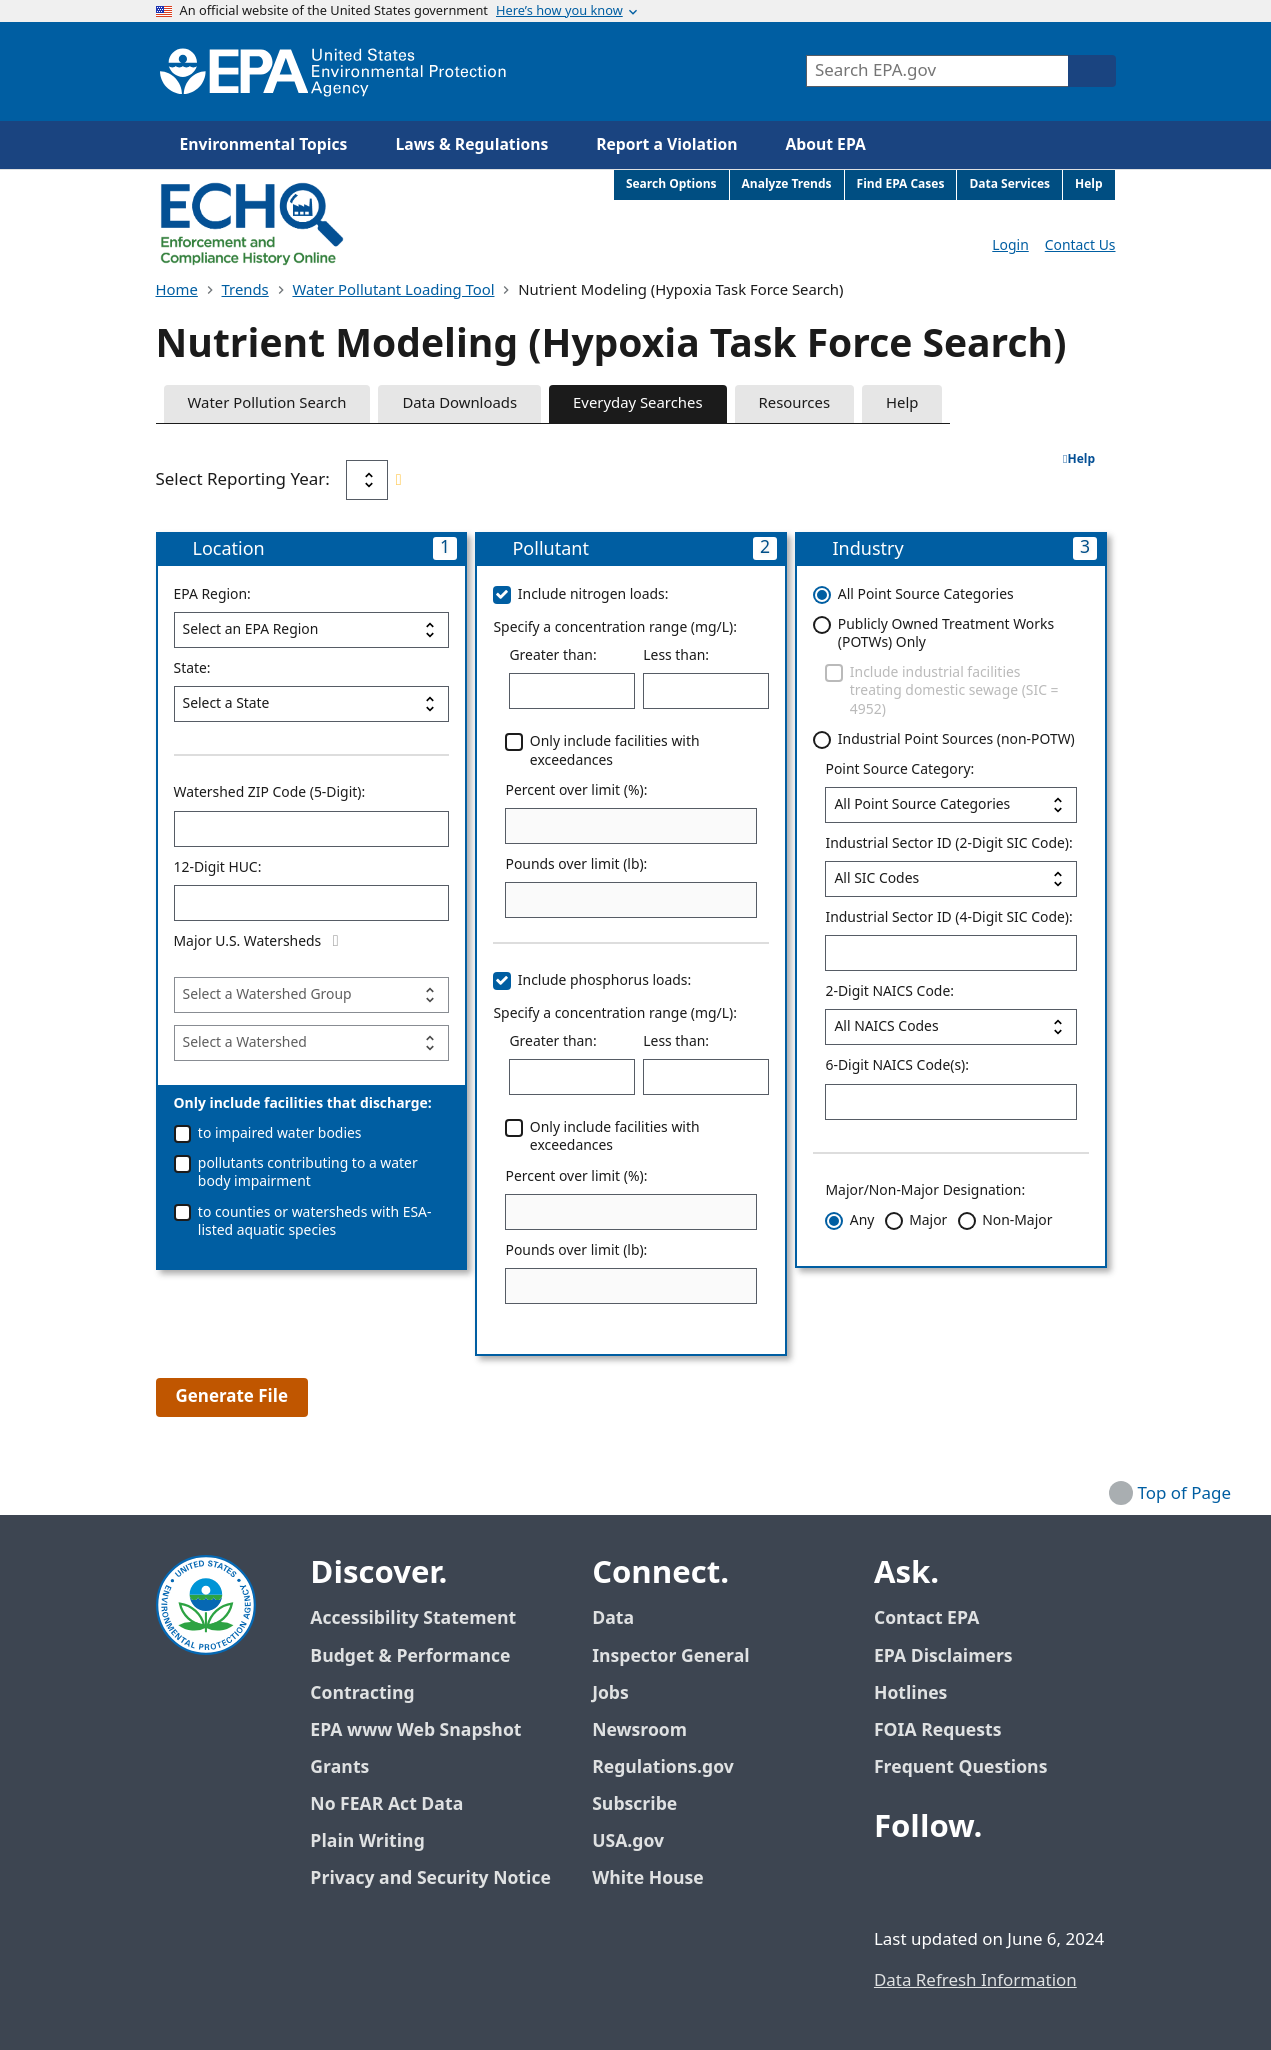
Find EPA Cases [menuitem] (901, 184)
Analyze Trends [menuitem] (787, 184)
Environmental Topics (264, 145)
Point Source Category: (899, 770)
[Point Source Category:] (951, 805)
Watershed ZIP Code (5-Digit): (270, 793)
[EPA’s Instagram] (1038, 1883)
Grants (339, 1767)
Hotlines (910, 1693)
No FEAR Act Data (386, 1804)
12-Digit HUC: (218, 868)
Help (902, 403)
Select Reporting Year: (243, 480)
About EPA (826, 145)
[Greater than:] (572, 691)
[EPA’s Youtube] (990, 1883)
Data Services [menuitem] (1009, 184)
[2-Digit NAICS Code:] (951, 1027)
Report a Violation (666, 145)
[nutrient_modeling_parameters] (312, 995)
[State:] (312, 704)
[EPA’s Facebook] (894, 1883)
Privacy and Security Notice (430, 1878)
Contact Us (1080, 245)
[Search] (1092, 71)
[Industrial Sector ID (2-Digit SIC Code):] (951, 879)
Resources (794, 403)
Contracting (362, 1693)
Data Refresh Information (975, 1981)
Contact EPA (926, 1618)
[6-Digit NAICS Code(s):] (951, 1102)
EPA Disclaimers (943, 1656)
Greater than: (552, 656)
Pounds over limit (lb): (576, 865)
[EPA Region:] (312, 630)
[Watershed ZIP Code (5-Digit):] (312, 829)
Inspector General (671, 1656)
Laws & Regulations (471, 145)
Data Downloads (459, 403)
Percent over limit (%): (576, 791)
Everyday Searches (638, 403)
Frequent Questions (960, 1767)
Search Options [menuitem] (671, 184)
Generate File (232, 1397)
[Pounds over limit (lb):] (631, 900)
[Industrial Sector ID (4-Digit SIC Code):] (951, 953)
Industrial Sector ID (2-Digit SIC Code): (948, 844)
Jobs (610, 1693)
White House (659, 1878)
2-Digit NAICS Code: (889, 992)
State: (192, 669)
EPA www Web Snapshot (415, 1730)
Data (613, 1618)
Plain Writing (367, 1841)
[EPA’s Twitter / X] (942, 1883)
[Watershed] (312, 1043)
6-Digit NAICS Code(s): (897, 1066)
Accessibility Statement (413, 1618)
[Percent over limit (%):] (631, 826)
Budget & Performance (410, 1656)
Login (1010, 245)
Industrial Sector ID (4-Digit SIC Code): (948, 918)
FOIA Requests (937, 1730)
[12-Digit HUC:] (312, 903)
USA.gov (639, 1841)
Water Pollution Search (267, 403)
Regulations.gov (674, 1767)
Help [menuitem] (1089, 184)
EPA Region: (212, 595)
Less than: (676, 656)
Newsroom (639, 1730)
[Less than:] (706, 691)
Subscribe (634, 1804)
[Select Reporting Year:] (367, 480)
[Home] (333, 71)
